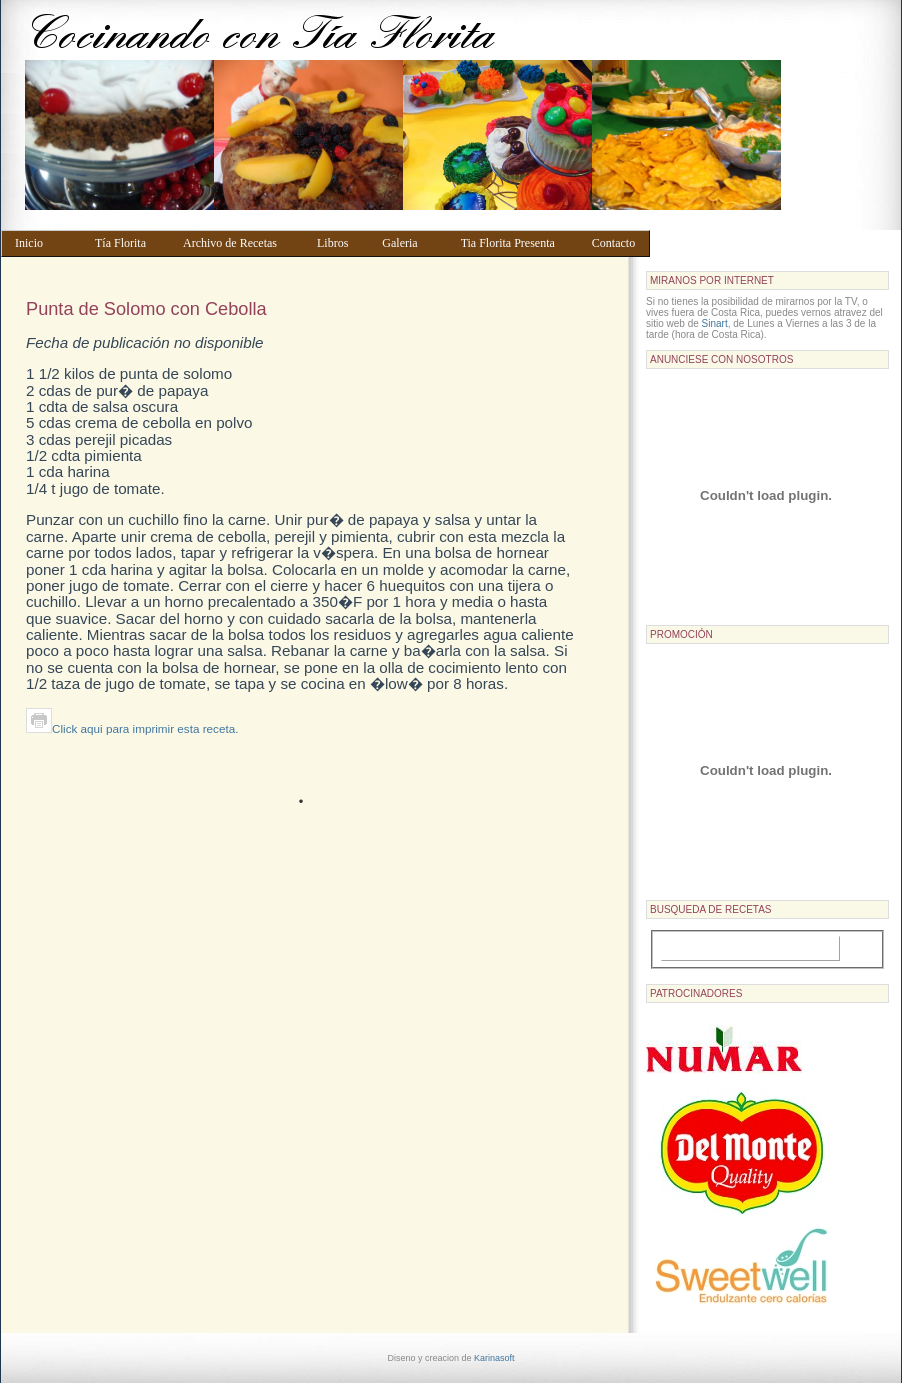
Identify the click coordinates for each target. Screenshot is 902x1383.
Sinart (715, 323)
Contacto (616, 243)
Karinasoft (494, 1358)
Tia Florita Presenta (517, 243)
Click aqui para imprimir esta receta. (132, 728)
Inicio (45, 243)
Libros (340, 243)
